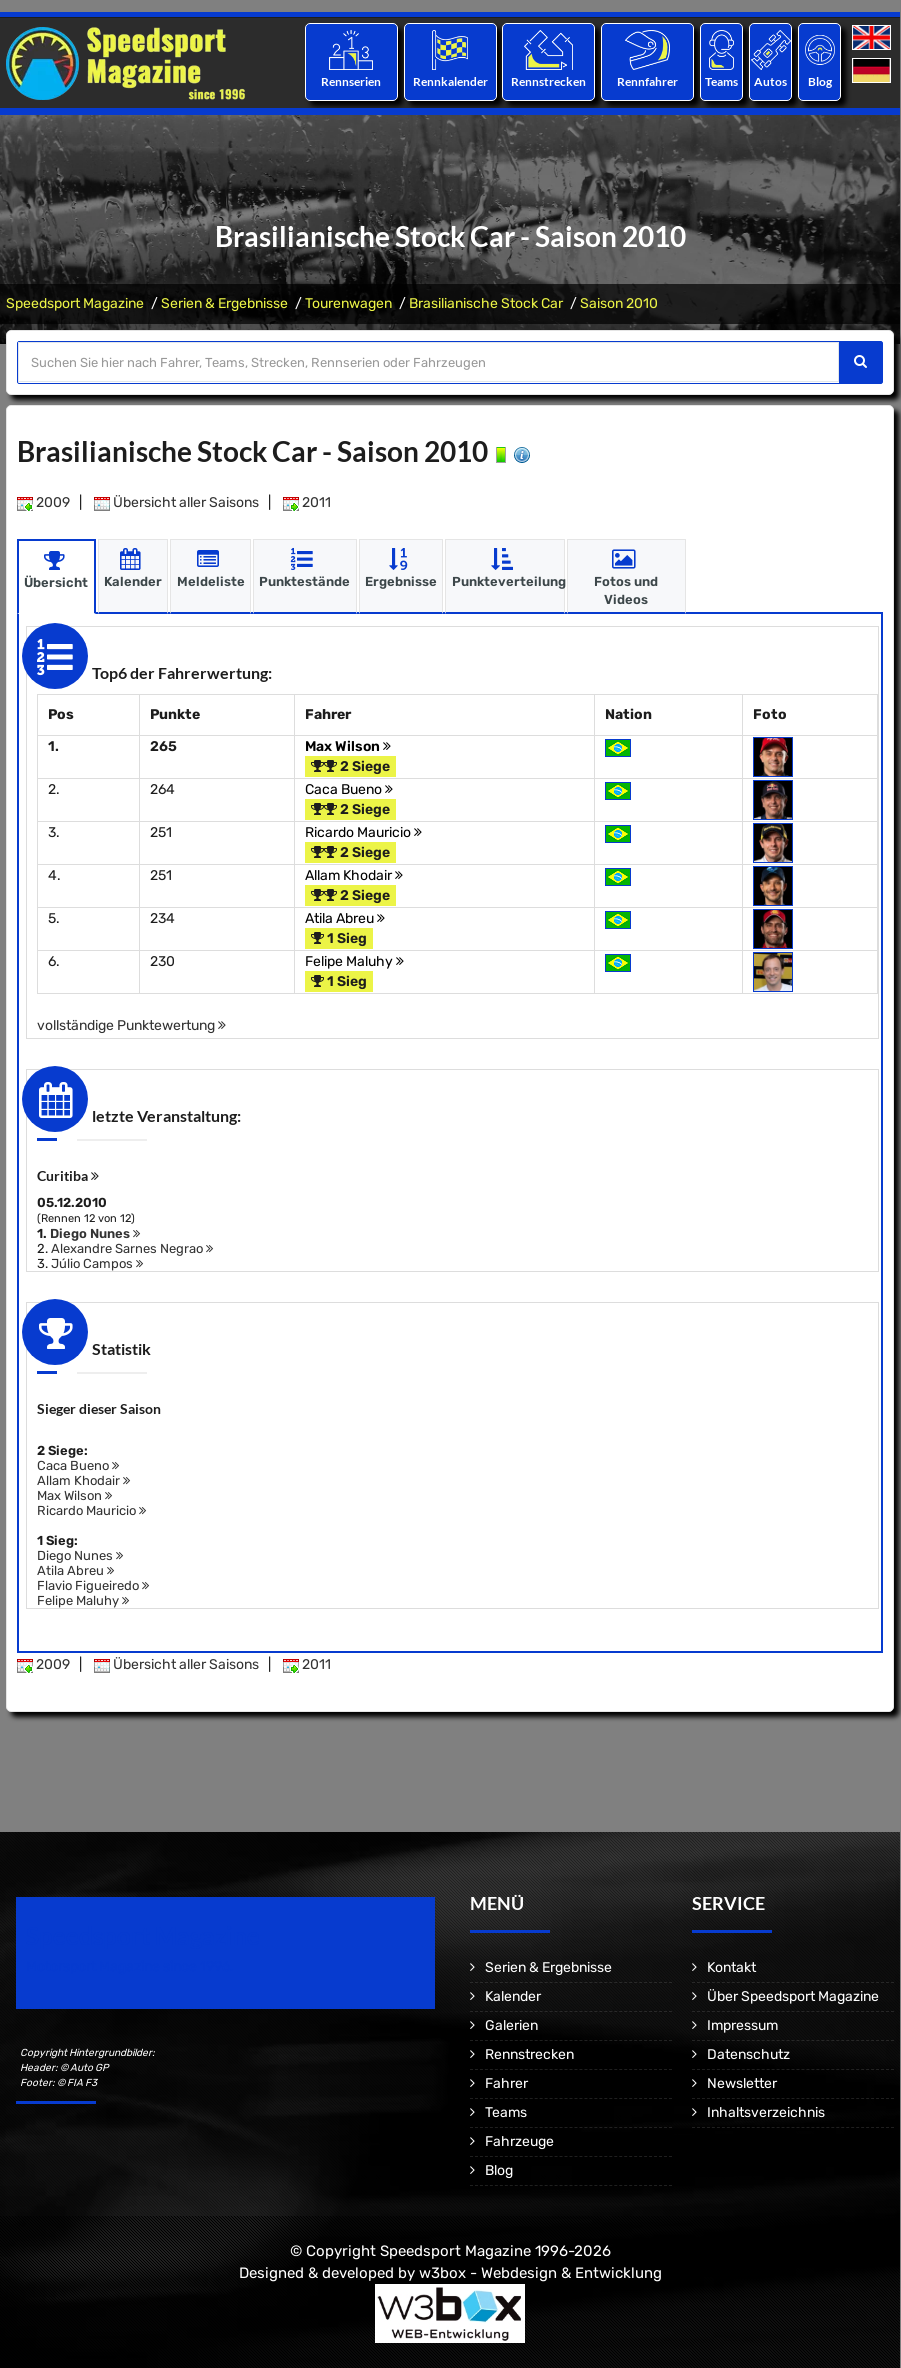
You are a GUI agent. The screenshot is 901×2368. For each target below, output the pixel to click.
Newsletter (742, 2083)
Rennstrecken (548, 81)
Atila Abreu (345, 918)
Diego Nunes (95, 1233)
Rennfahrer (647, 81)
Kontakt (731, 1967)
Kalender (513, 1996)
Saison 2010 (619, 303)
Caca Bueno (349, 789)
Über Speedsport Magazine (793, 1996)
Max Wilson (348, 746)
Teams (721, 81)
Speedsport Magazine (75, 303)
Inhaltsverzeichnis (766, 2112)
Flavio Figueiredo (93, 1585)
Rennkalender (449, 81)
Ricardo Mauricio (363, 832)
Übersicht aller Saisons (176, 502)
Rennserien (351, 81)
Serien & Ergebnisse (224, 303)
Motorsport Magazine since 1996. (130, 1966)
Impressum (742, 2025)
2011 (307, 502)
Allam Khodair (354, 875)
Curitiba (68, 1175)
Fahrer (506, 2083)
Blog (820, 81)
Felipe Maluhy (354, 961)
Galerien (511, 2025)
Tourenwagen (348, 303)
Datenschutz (748, 2054)
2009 (43, 502)
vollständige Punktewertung (131, 1025)
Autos (770, 81)
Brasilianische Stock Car (486, 303)
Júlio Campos (97, 1263)
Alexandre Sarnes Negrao (132, 1248)
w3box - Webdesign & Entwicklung (540, 2272)
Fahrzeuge (519, 2141)
